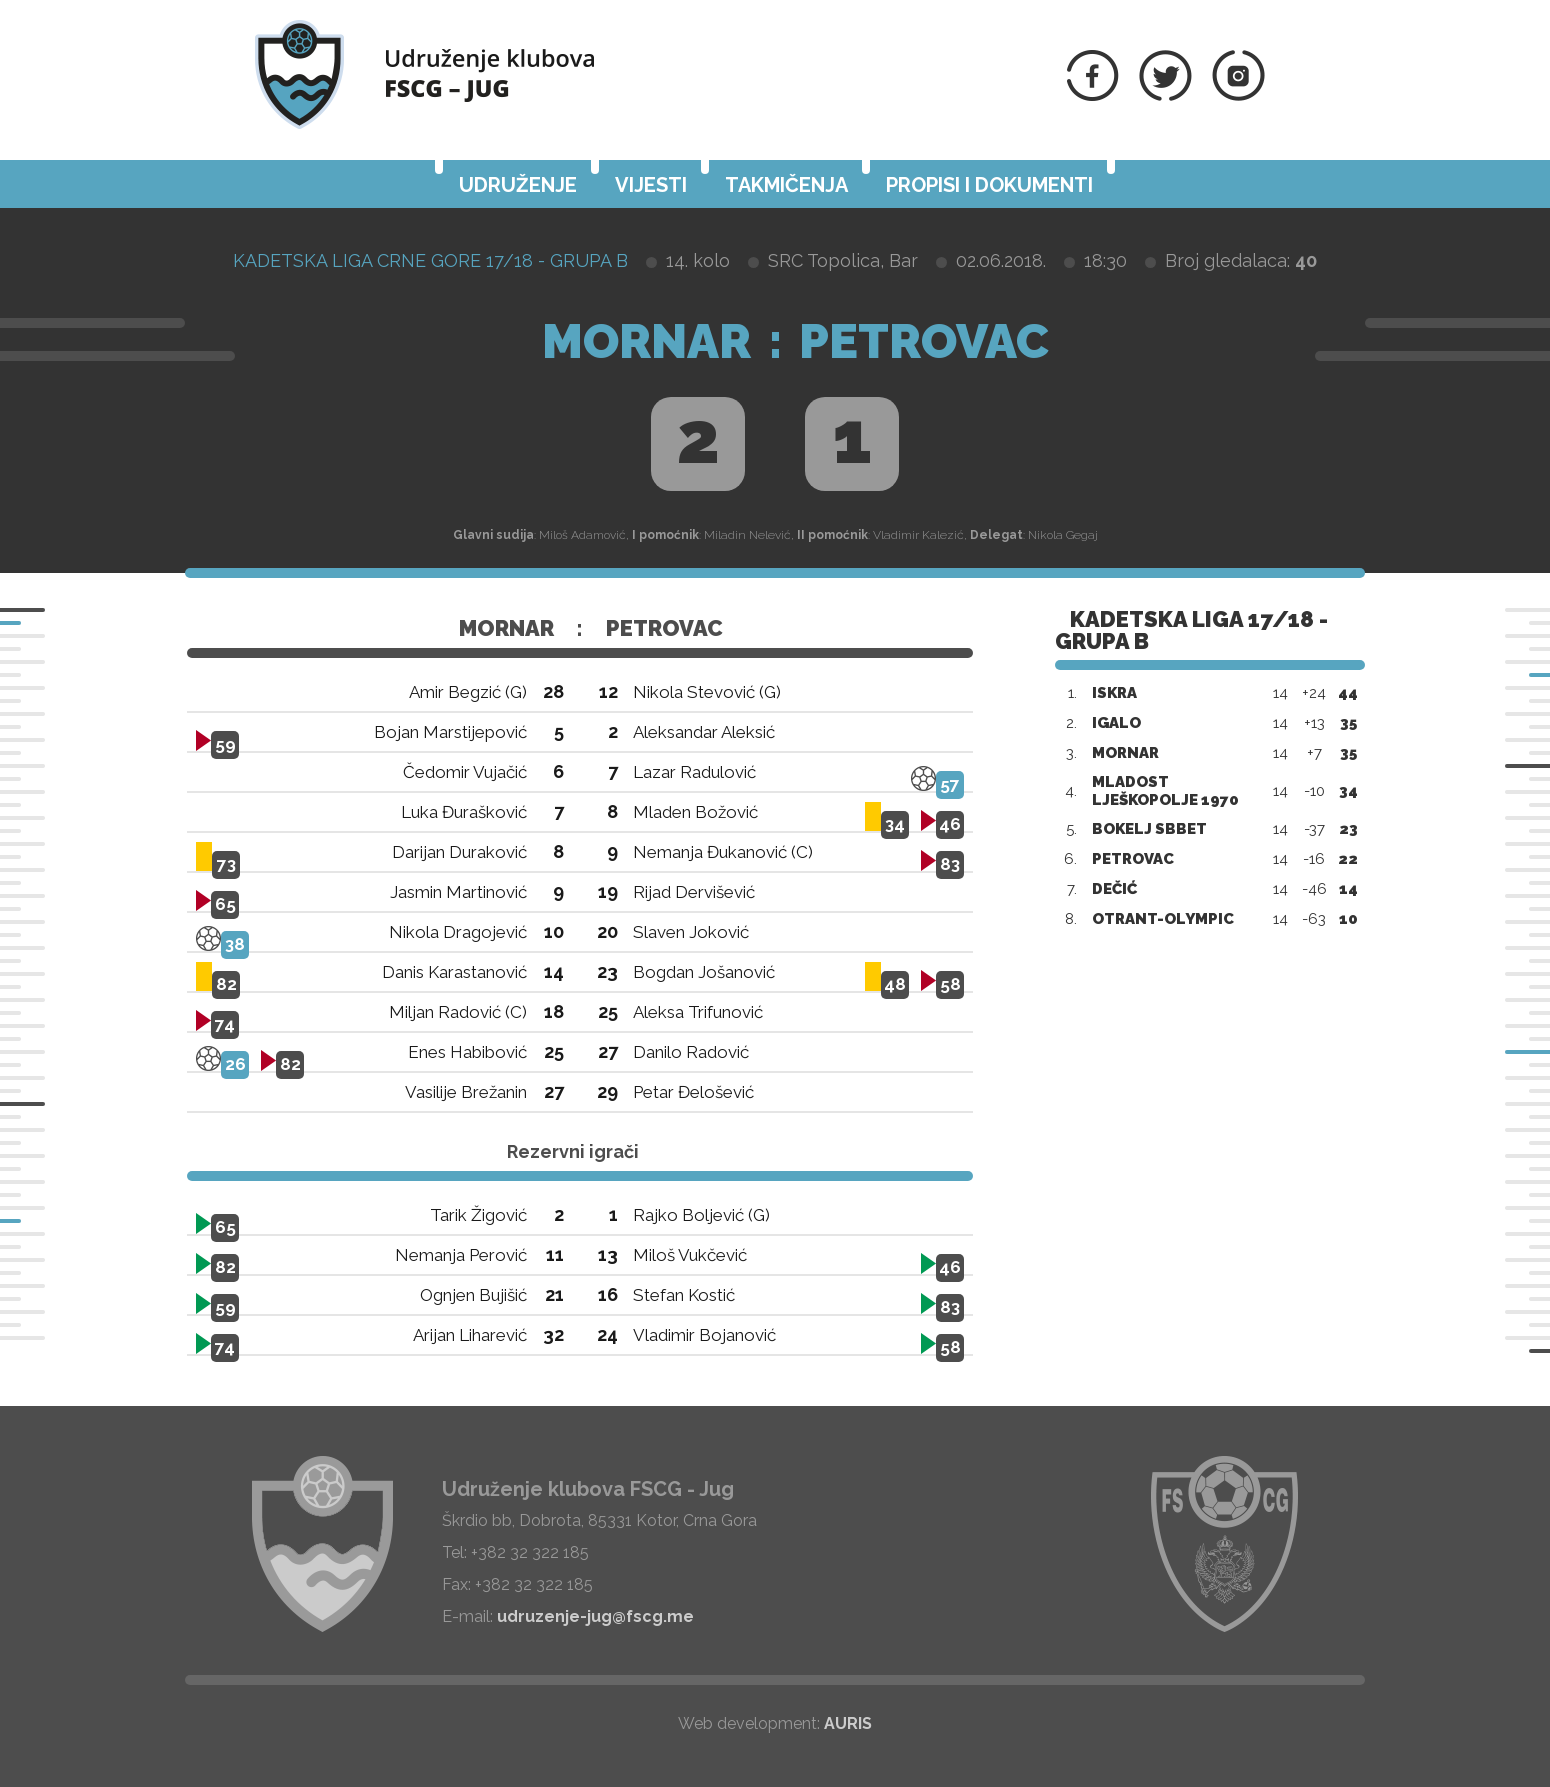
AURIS (848, 1723)
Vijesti (651, 185)
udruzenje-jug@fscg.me (595, 1616)
